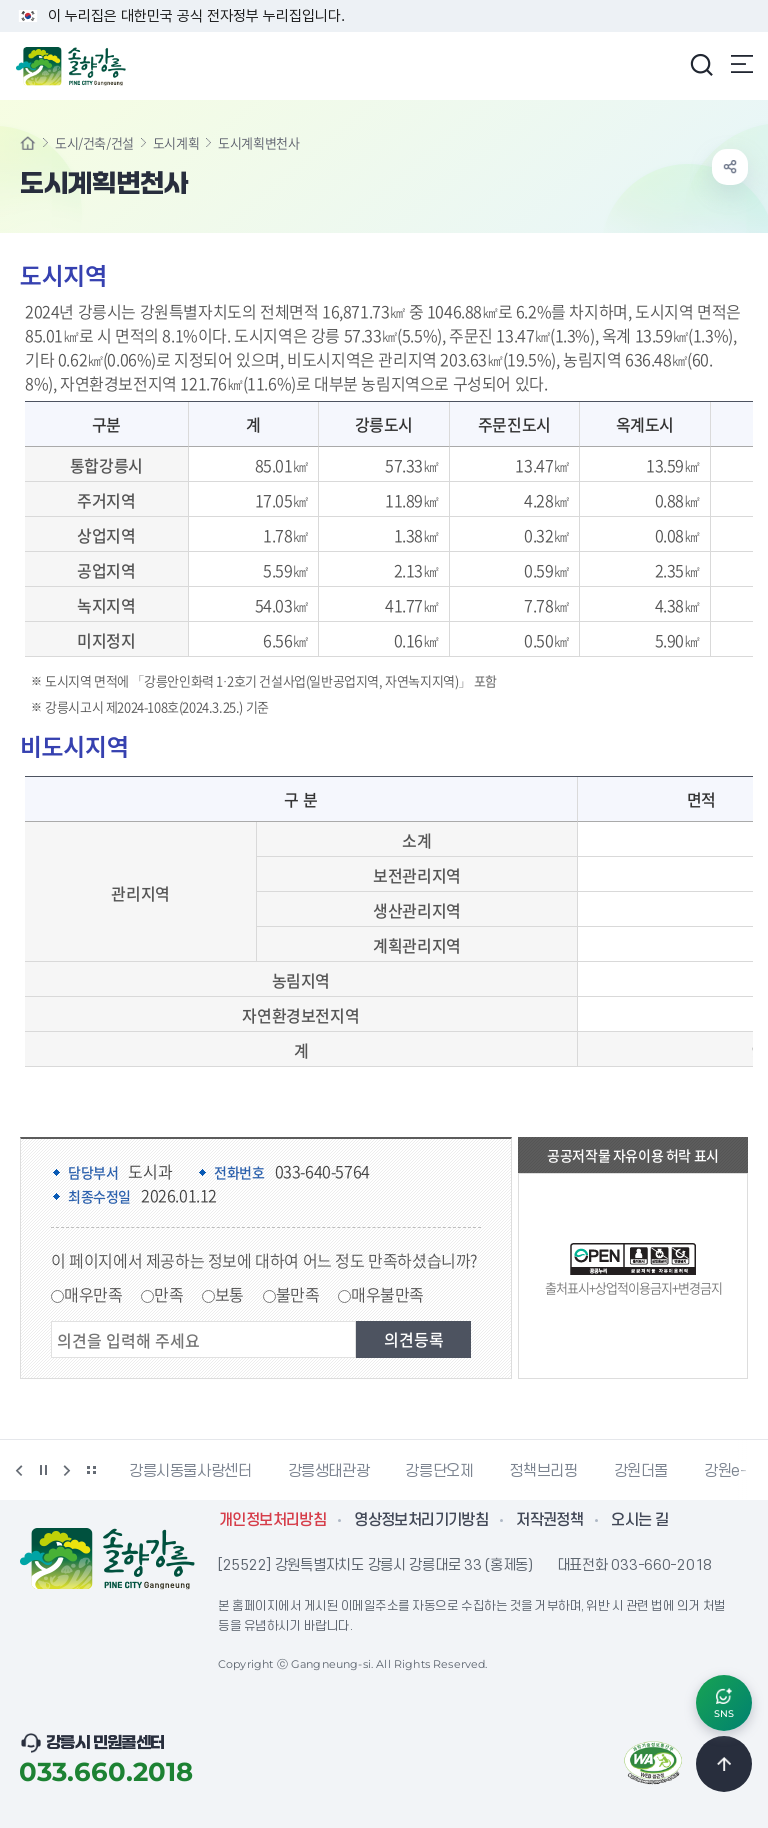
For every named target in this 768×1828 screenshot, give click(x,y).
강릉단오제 (439, 1471)
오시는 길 (639, 1520)
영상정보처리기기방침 (421, 1520)
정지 (43, 1470)
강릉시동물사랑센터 (190, 1471)
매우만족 (93, 1294)
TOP (724, 1764)
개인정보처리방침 (272, 1520)
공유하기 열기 (730, 167)
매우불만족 (387, 1294)
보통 (229, 1294)
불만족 (298, 1294)
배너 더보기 (91, 1470)
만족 (168, 1294)
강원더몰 (641, 1471)
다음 (67, 1470)
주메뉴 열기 (742, 64)
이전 (19, 1470)
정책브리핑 (543, 1471)
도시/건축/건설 (94, 142)
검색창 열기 (701, 64)
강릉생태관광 (329, 1471)
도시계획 (176, 142)
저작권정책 (549, 1520)
